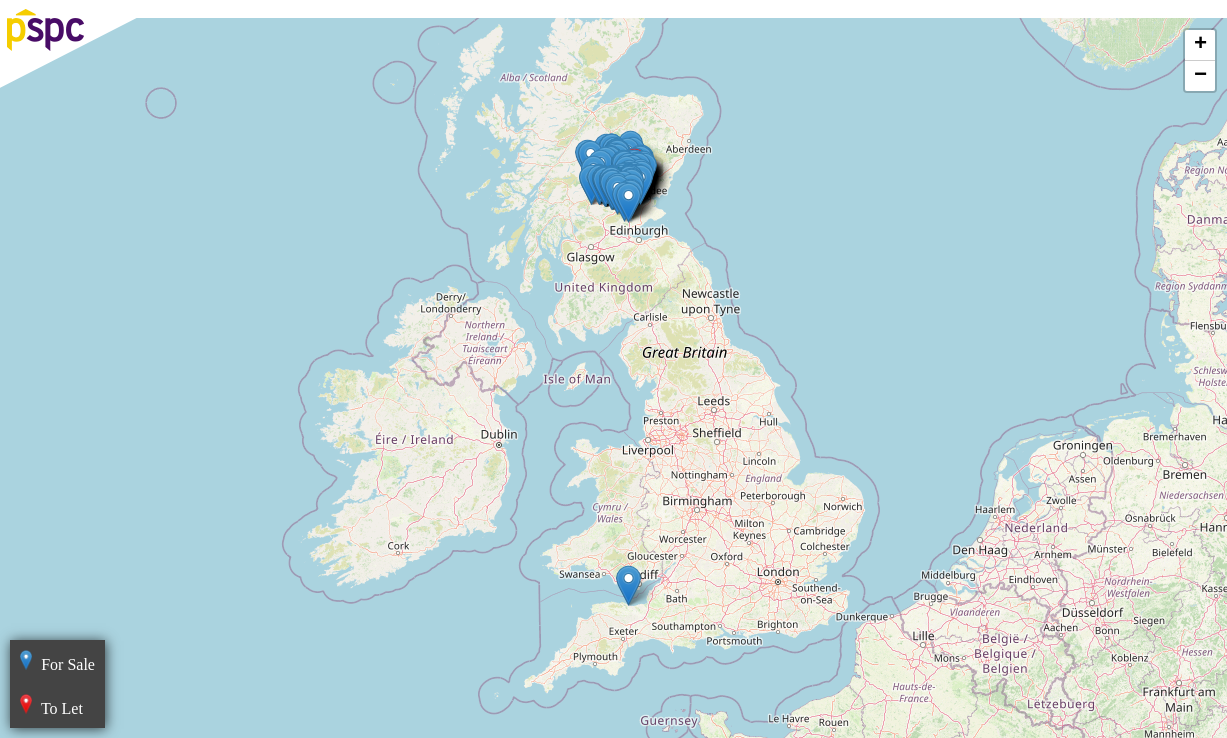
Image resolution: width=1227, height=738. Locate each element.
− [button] (1200, 76)
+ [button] (1200, 45)
